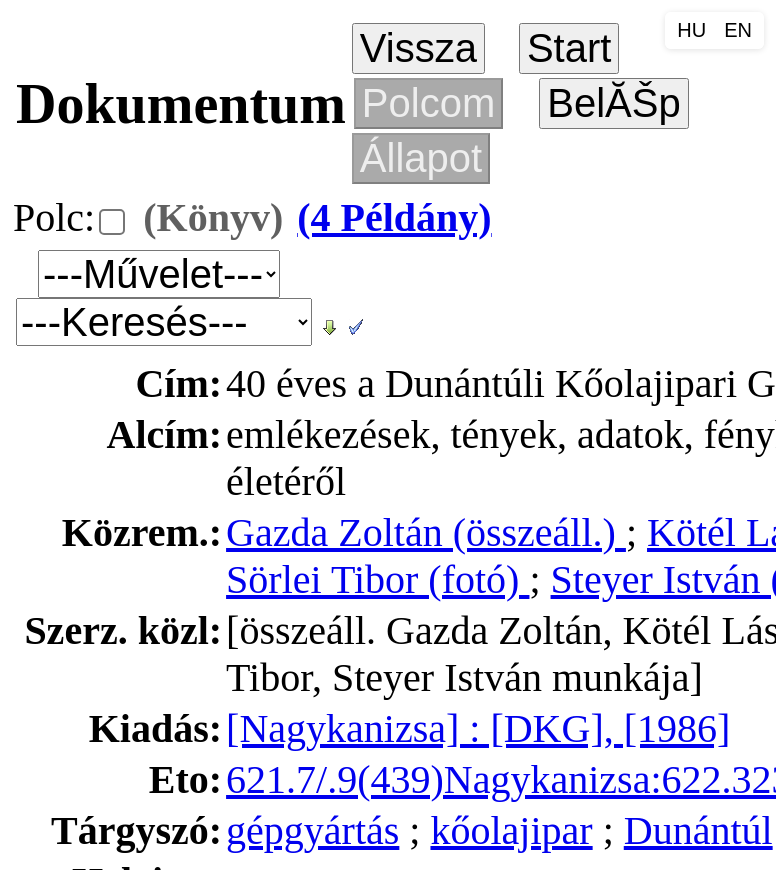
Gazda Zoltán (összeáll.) (426, 532)
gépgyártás (312, 830)
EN (738, 30)
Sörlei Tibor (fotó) (377, 579)
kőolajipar (511, 830)
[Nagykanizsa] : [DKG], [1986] (478, 728)
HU (691, 30)
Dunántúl (698, 830)
